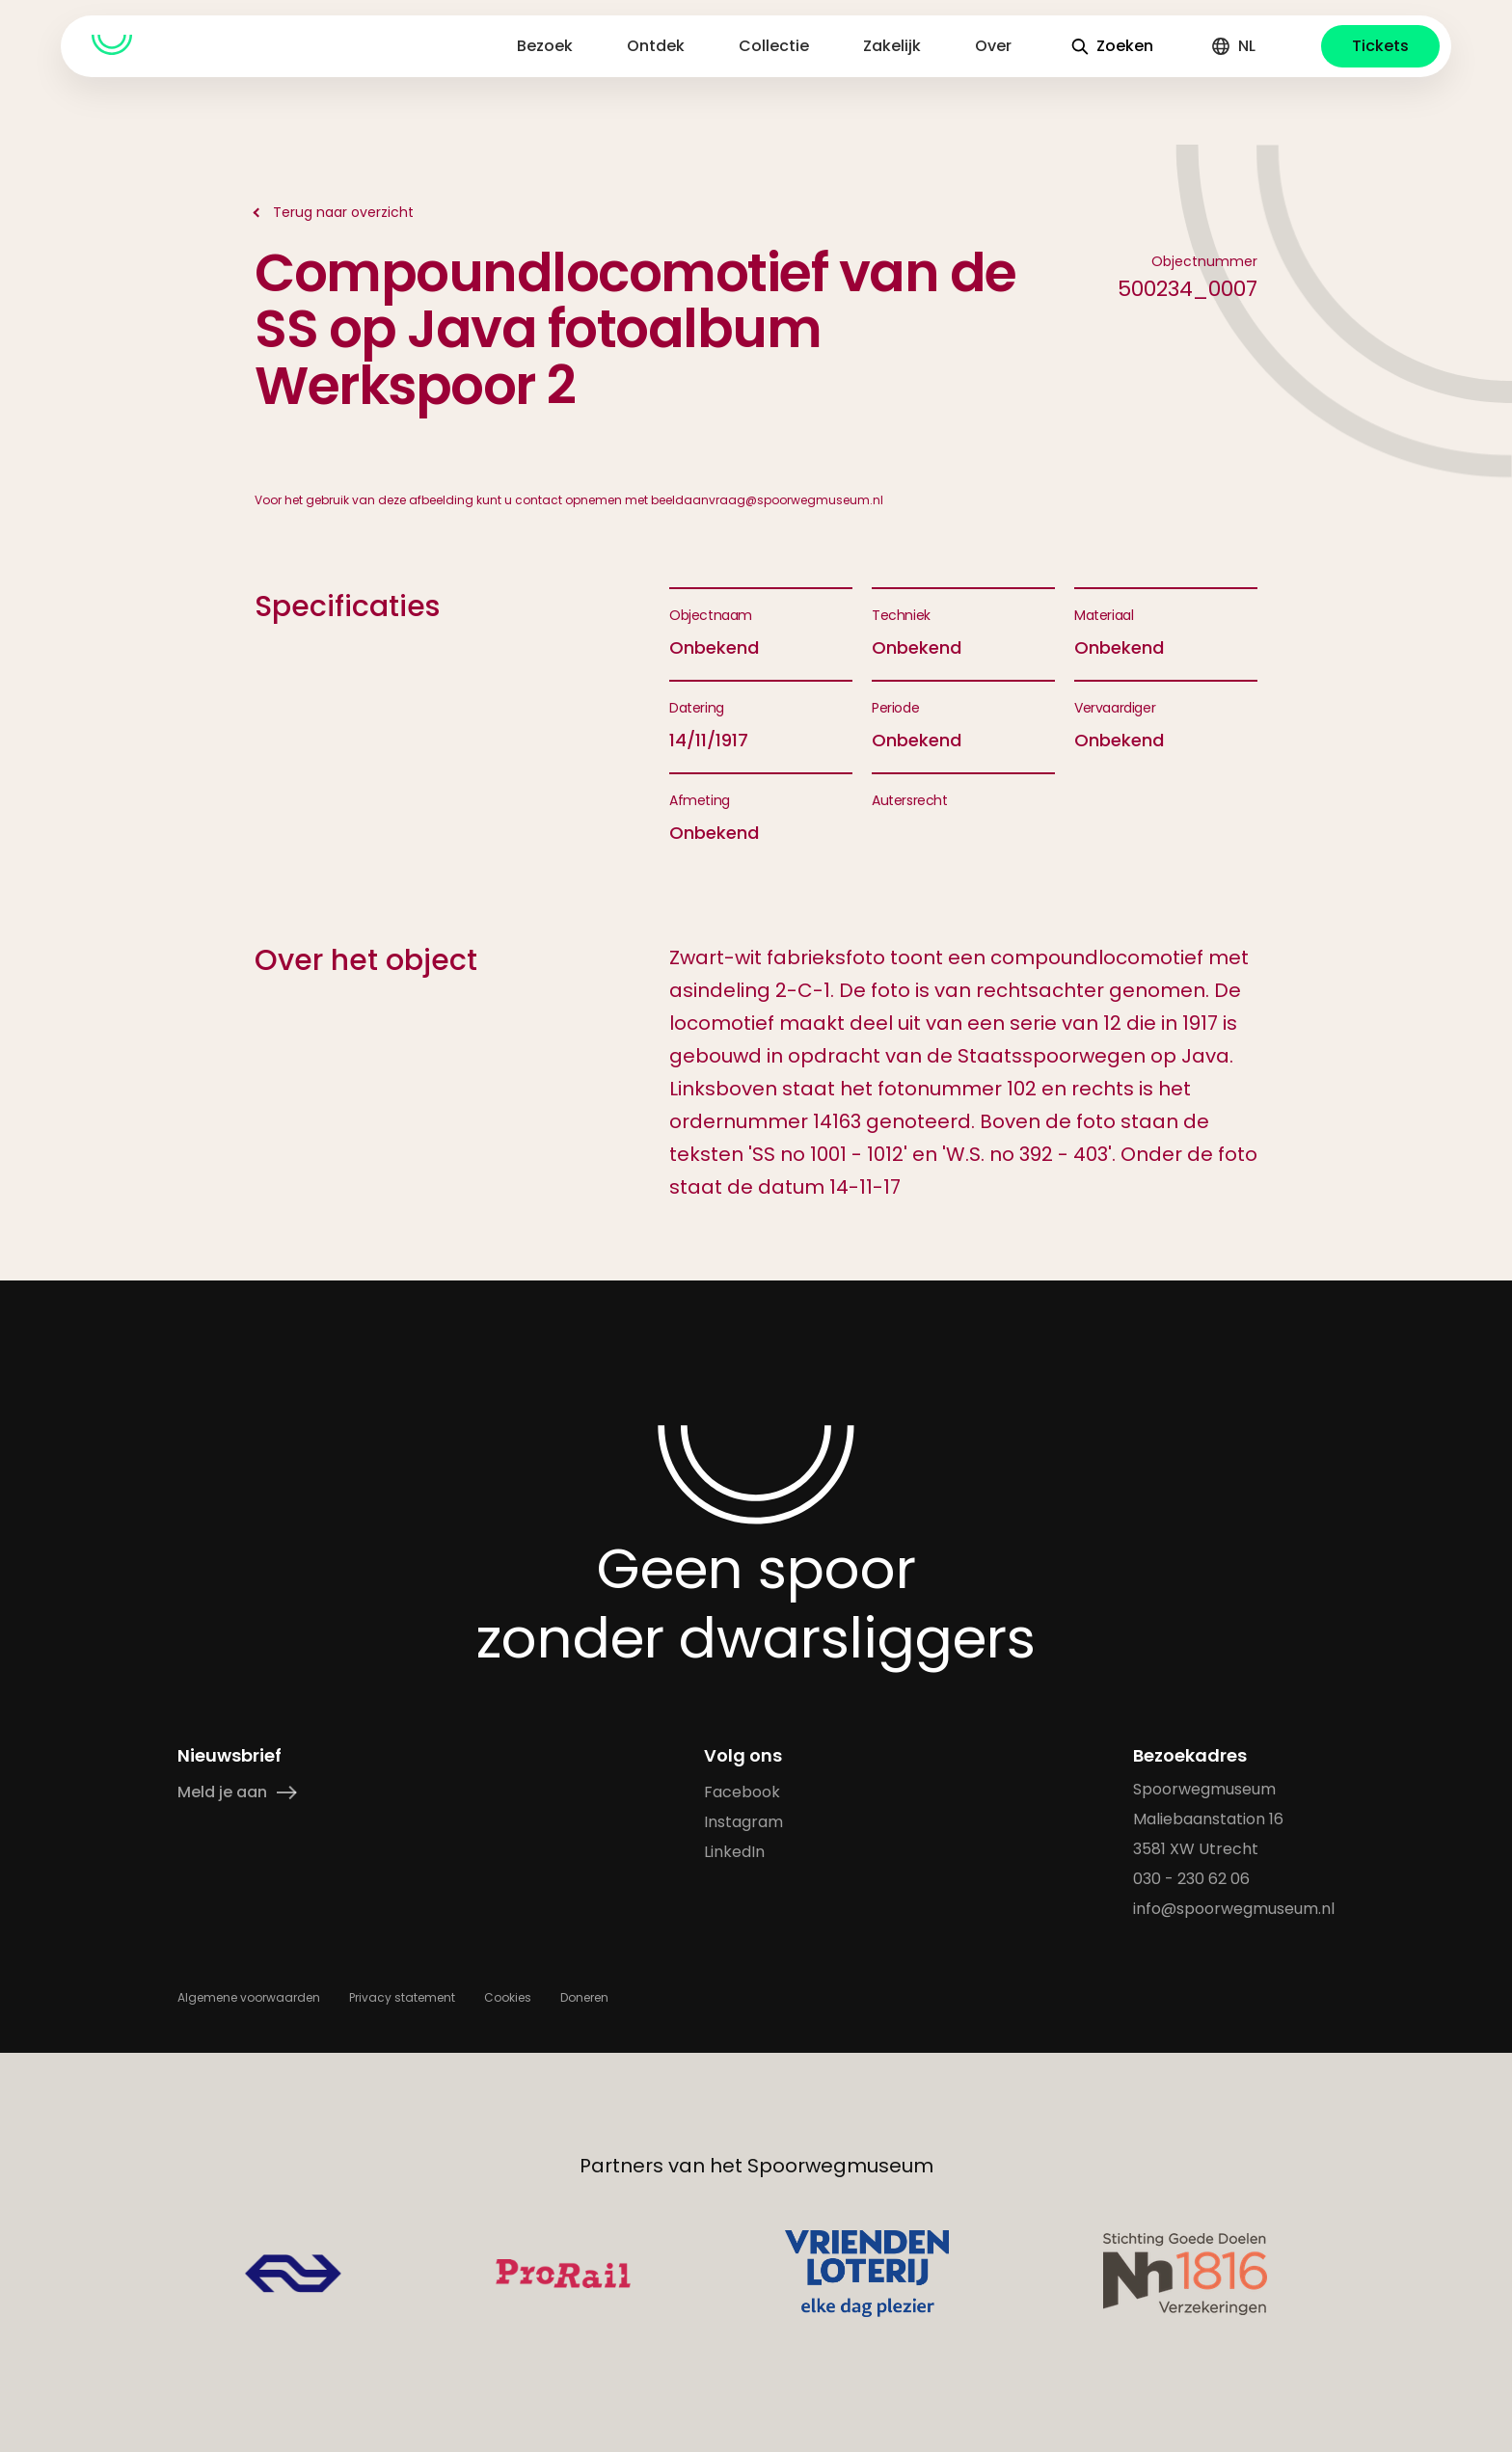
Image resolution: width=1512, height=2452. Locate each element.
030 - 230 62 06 (1191, 1879)
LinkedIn (734, 1852)
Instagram (743, 1822)
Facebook (742, 1792)
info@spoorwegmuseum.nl (1234, 1909)
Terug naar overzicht (343, 212)
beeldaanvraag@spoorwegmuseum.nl (767, 500)
